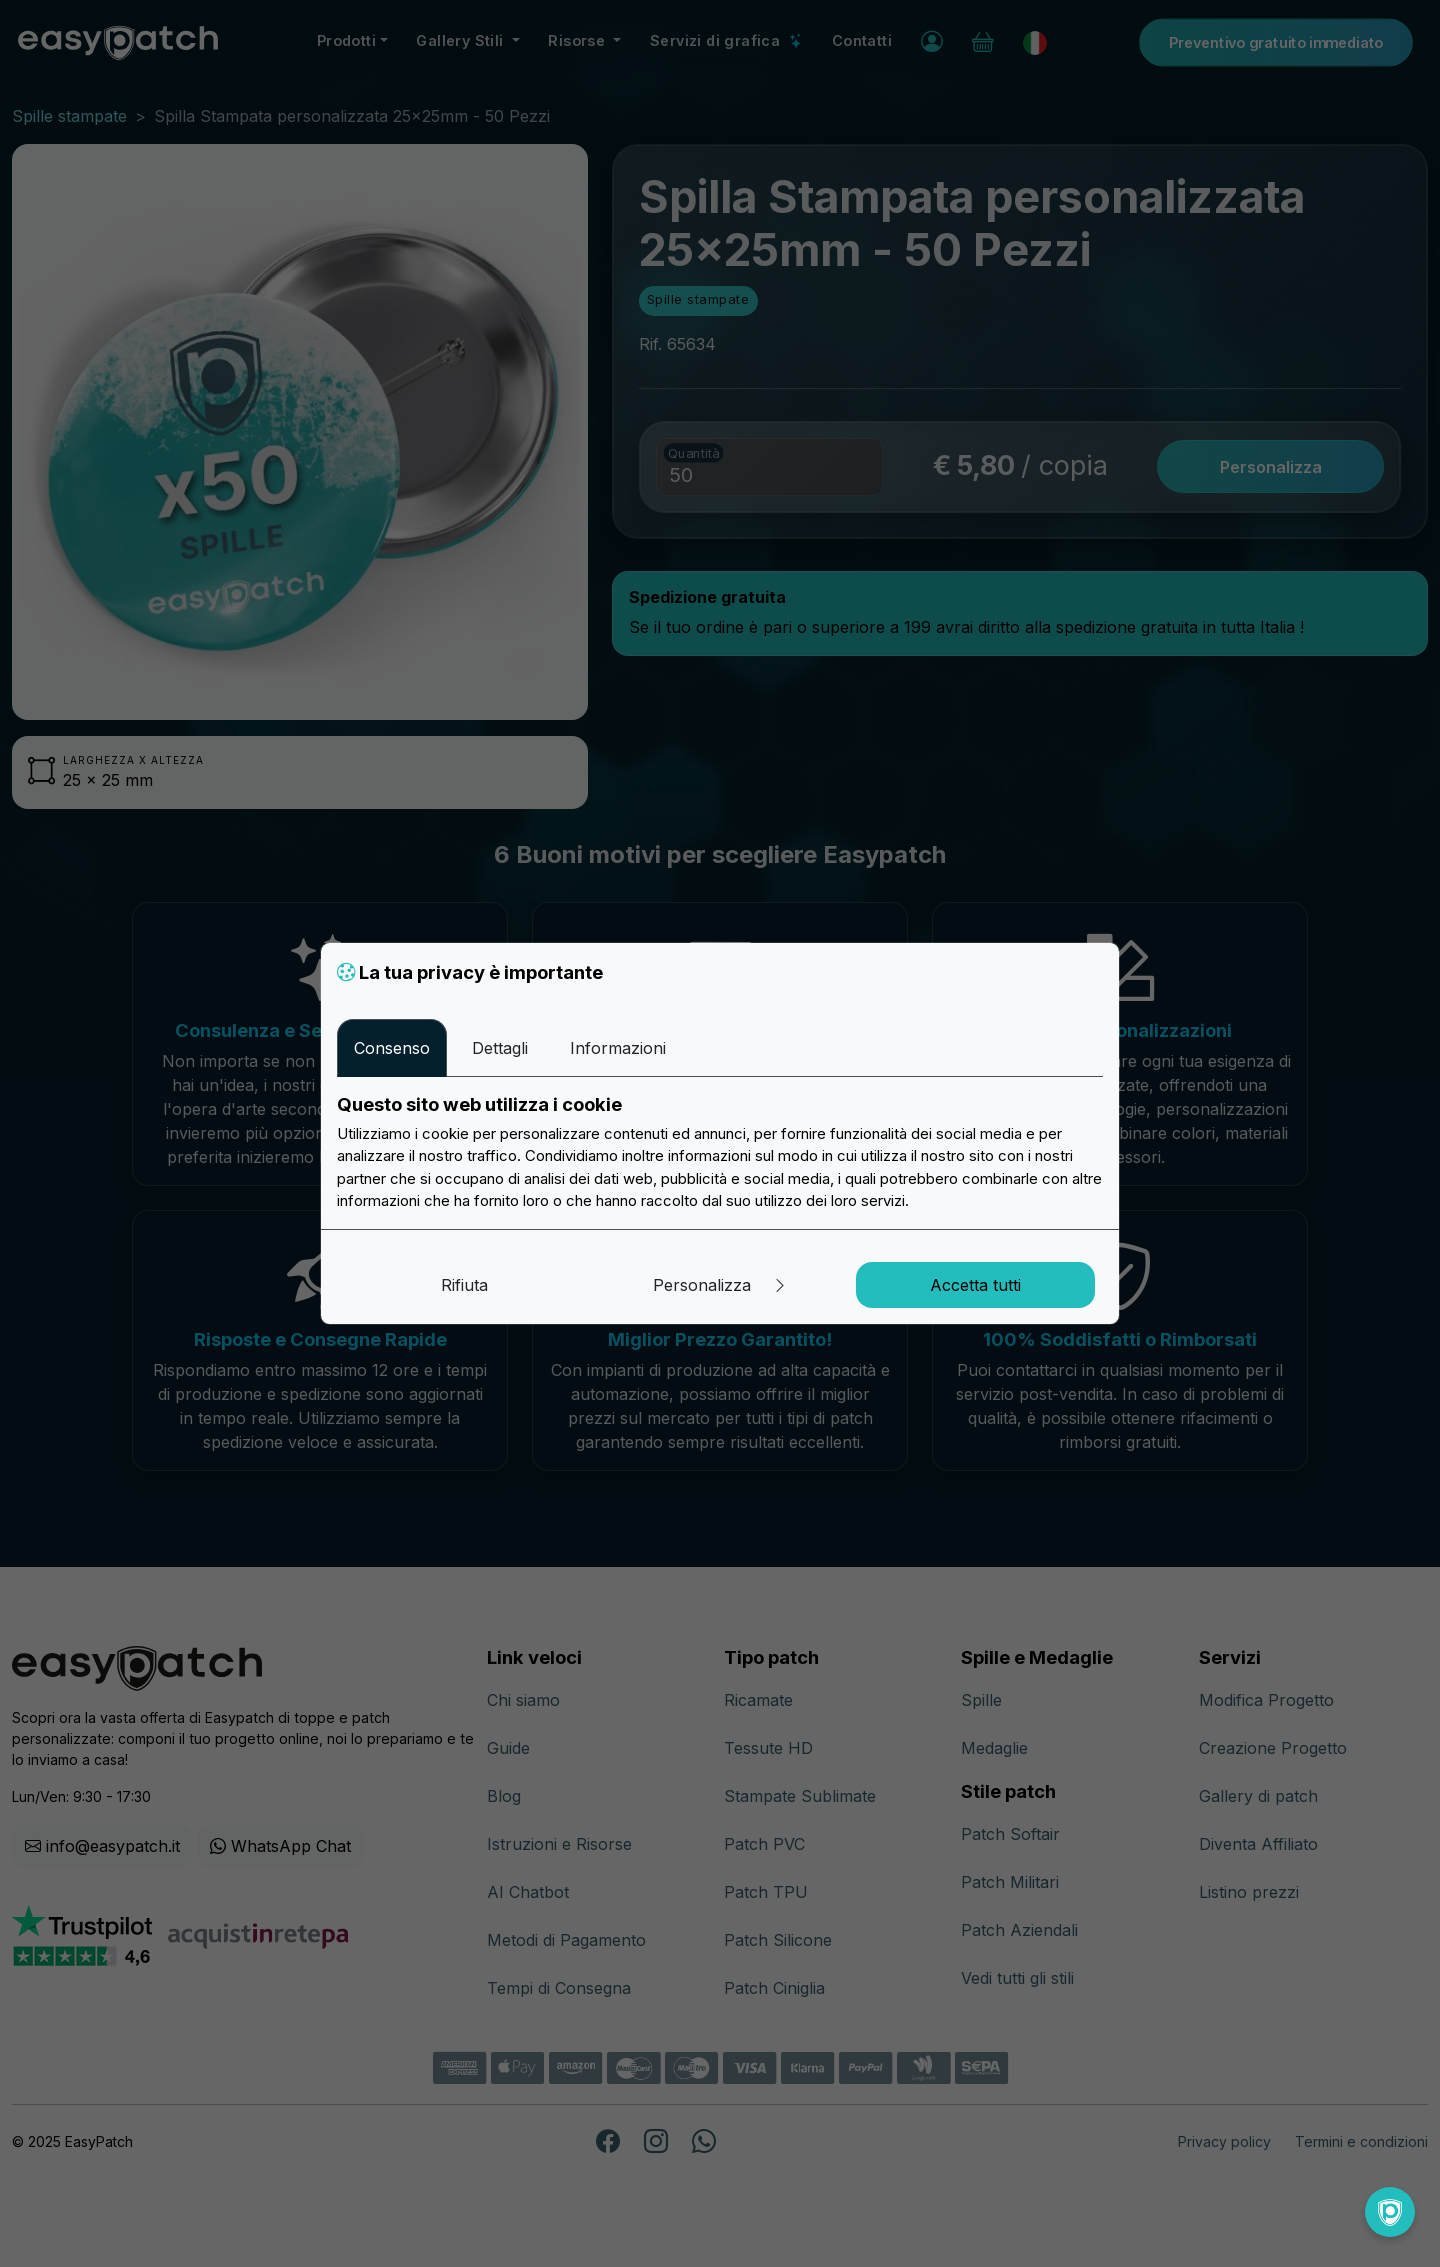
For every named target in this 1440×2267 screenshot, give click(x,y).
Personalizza (720, 1285)
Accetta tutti (975, 1285)
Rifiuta (464, 1285)
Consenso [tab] (392, 1048)
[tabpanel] (720, 1153)
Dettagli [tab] (500, 1048)
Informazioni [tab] (618, 1048)
